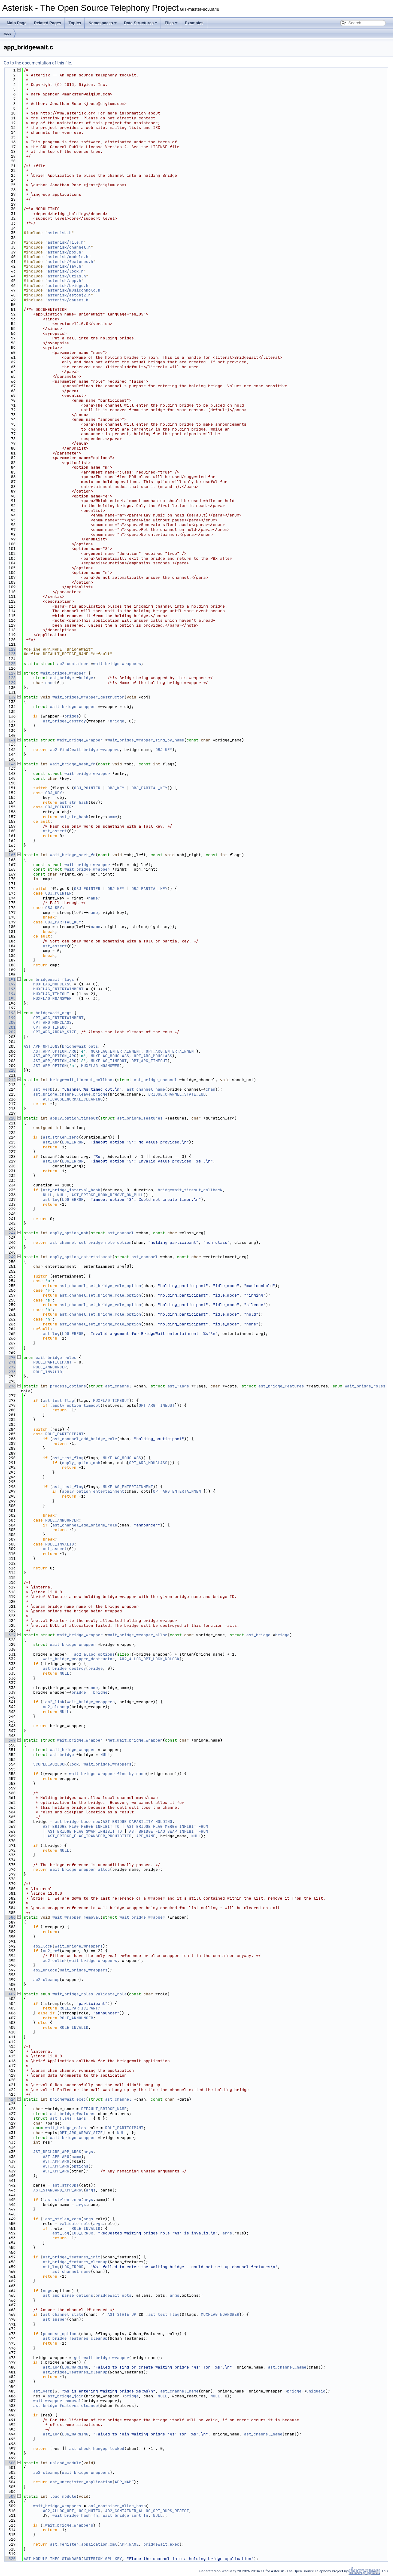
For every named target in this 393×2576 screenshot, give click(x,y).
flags (80, 2118)
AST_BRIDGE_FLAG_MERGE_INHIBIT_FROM (167, 1826)
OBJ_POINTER (87, 788)
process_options (68, 1386)
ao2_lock (42, 1946)
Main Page (16, 23)
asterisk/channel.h (69, 247)
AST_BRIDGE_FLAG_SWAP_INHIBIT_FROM (168, 1831)
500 (10, 2463)
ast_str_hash (74, 802)
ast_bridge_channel (155, 1079)
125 (10, 663)
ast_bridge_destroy (64, 721)
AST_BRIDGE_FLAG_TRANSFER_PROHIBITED (89, 1836)
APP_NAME (145, 1836)
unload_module (65, 2463)
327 (10, 1635)
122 (10, 649)
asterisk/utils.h (67, 276)
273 (10, 1372)
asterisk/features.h (70, 261)
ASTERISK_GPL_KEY (103, 2558)
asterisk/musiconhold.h (74, 290)
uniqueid (315, 2391)
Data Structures (141, 23)
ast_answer (55, 2319)
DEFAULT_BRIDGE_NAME (103, 2108)
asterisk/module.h (68, 256)
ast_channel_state (63, 2314)
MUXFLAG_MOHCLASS (52, 984)
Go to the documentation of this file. (38, 62)
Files (171, 23)
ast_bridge (62, 677)
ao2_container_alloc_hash (117, 2505)
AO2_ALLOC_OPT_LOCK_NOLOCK (149, 1658)
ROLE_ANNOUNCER (50, 1367)
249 (10, 1256)
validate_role (110, 1994)
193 (10, 989)
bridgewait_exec (68, 2099)
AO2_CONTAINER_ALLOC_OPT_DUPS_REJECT (147, 2510)
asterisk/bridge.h (68, 285)
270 (10, 1357)
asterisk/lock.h (66, 271)
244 (10, 1233)
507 (10, 2496)
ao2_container (72, 663)
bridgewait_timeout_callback (82, 1079)
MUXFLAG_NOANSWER (52, 998)
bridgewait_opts (80, 1046)
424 (10, 2099)
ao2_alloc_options (94, 1654)
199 (10, 1017)
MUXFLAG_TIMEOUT (51, 993)
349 (10, 1740)
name (50, 682)
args (88, 2151)
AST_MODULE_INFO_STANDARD (52, 2558)
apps (7, 33)
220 (10, 1118)
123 (10, 653)
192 (10, 984)
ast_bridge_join (66, 2396)
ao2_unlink (55, 1960)
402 (10, 1994)
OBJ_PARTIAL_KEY (149, 788)
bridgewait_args (54, 1012)
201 (10, 1027)
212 (10, 1079)
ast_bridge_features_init (71, 2257)
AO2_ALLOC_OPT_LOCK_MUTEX (71, 2510)
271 (10, 1362)
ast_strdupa (66, 2185)
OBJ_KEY (163, 749)
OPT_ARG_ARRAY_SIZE (54, 1032)
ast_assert (55, 831)
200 (10, 1022)
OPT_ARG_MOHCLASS (52, 1022)
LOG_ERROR (73, 1142)
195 (10, 998)
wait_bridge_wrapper (63, 673)
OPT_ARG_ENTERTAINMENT (58, 1017)
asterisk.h (60, 232)
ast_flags (178, 1386)
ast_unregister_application (81, 2482)
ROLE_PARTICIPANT (52, 1362)
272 (10, 1367)
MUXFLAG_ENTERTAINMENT (58, 989)
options (80, 2166)
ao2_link (54, 1701)
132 (10, 697)
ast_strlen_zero (61, 1137)
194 (10, 993)
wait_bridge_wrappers (117, 663)
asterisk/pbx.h (64, 252)
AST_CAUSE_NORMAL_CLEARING (73, 1099)
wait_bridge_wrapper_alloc (137, 1635)
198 (10, 1012)
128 (10, 677)
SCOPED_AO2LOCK (50, 1764)
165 (10, 854)
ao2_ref (51, 1950)
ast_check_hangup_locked (96, 2448)
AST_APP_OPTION (50, 1065)
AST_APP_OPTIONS (42, 1046)
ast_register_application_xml (83, 2544)
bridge (86, 677)
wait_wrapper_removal (76, 1917)
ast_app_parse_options (68, 2295)
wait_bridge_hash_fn (72, 764)
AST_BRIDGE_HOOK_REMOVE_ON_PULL (107, 1194)
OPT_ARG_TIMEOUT (51, 1027)
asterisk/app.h (64, 280)
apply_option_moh (69, 1233)
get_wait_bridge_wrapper (134, 1740)
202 (10, 1032)
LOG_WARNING (75, 2367)
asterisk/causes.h (68, 300)
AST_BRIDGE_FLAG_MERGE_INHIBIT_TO (81, 1826)
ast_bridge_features (139, 1118)
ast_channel (120, 1233)
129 (10, 682)
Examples (194, 23)
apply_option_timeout (74, 1118)
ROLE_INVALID (47, 1372)
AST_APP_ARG (56, 2156)
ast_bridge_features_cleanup (75, 2262)
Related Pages (47, 23)
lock (74, 1764)
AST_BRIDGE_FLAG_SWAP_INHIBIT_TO (85, 1831)
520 (10, 2558)
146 (10, 764)
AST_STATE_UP (121, 2314)
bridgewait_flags (55, 979)
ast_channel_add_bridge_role (85, 1438)
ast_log (51, 1142)
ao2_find (59, 749)
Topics (74, 23)
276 (10, 1386)
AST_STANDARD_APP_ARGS (58, 2190)
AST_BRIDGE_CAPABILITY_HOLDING (137, 1821)
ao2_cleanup (56, 1706)
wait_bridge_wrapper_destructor (88, 697)
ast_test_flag (58, 1400)
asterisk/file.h (66, 242)
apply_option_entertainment (81, 1256)
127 (10, 673)
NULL (47, 1194)
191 (10, 979)
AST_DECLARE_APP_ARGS (57, 2151)
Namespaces (102, 23)
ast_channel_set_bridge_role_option (90, 1242)
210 (10, 1070)
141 (10, 740)
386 (10, 1917)
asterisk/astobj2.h (69, 295)
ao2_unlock (45, 1970)
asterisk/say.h (64, 266)
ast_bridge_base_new (77, 1821)
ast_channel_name (145, 1089)
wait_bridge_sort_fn (72, 854)
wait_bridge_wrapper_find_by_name (145, 740)
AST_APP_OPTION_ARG (54, 1051)
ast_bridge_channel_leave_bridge (70, 1094)
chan (210, 1089)
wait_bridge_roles (56, 1357)
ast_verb (42, 1089)
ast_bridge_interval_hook (71, 1190)
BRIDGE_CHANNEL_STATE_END (177, 1094)
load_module (63, 2496)
